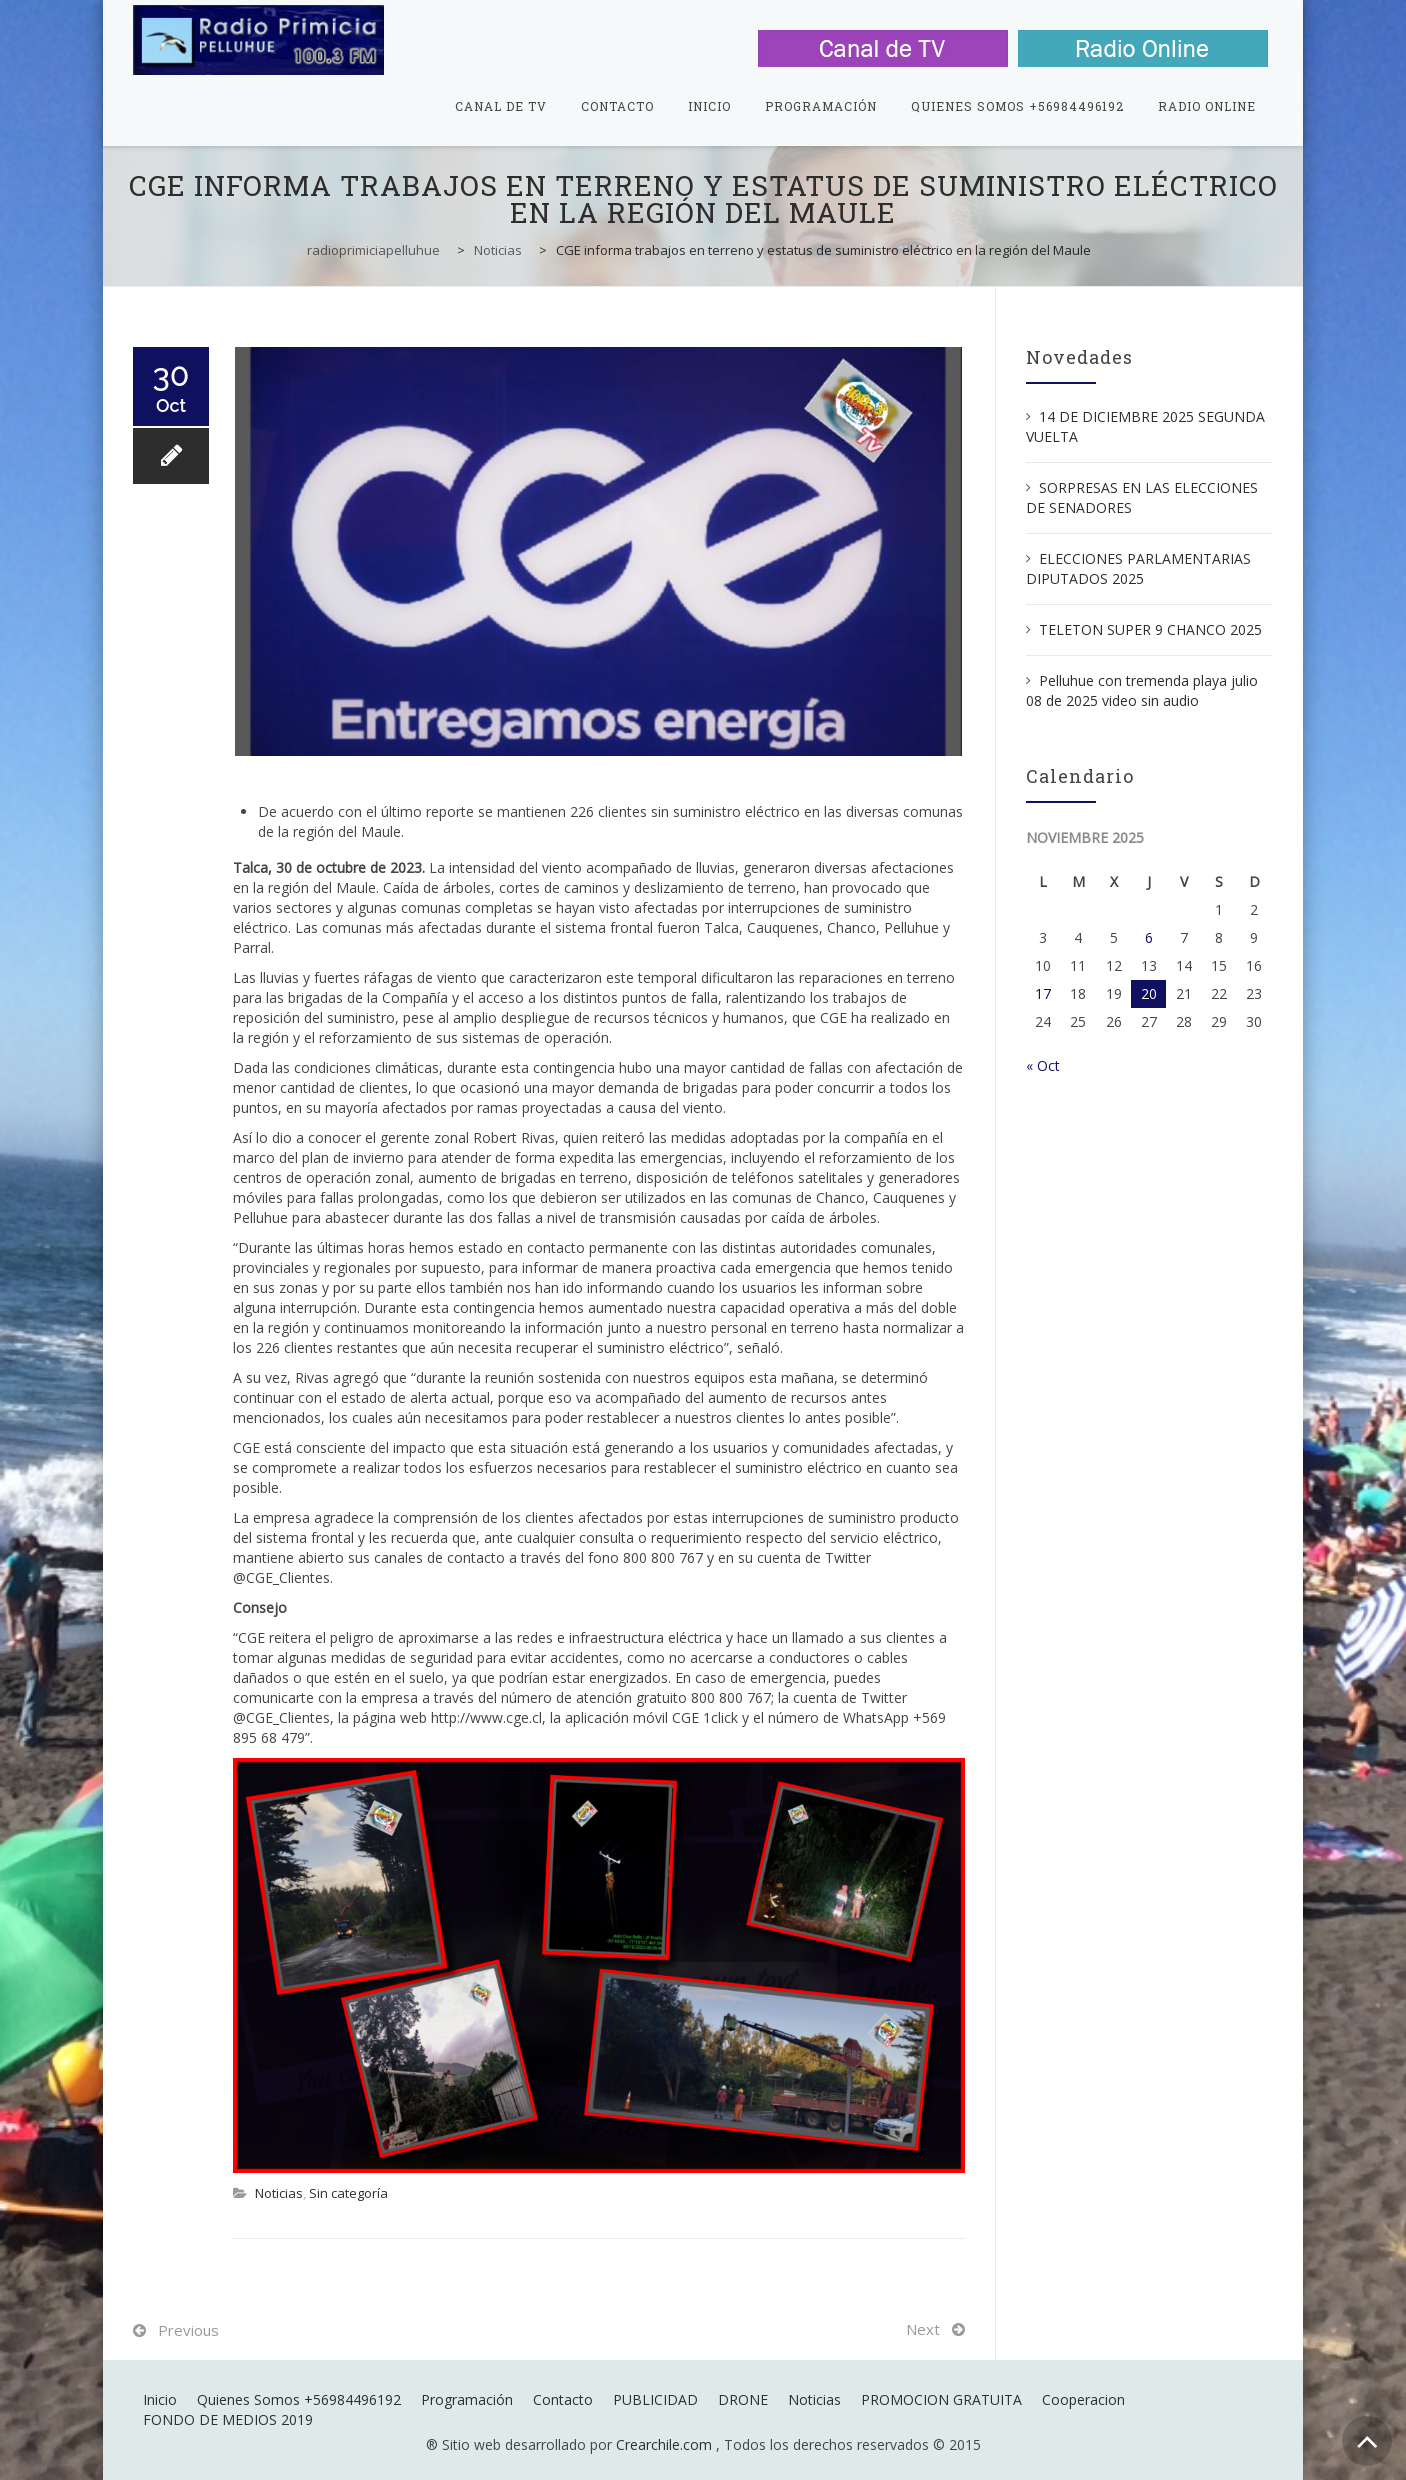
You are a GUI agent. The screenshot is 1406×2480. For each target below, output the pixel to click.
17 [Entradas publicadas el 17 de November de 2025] (1043, 993)
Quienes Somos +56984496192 (1017, 106)
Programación (821, 106)
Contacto (617, 106)
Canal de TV (501, 106)
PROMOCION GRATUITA (941, 2399)
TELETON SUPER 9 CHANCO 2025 (1150, 629)
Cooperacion (1083, 2399)
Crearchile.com (664, 2444)
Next (923, 2329)
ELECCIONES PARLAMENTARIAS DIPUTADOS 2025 (1138, 568)
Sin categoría (348, 2193)
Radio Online (1207, 106)
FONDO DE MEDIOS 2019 (228, 2419)
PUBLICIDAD (655, 2399)
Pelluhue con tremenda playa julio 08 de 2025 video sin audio (1142, 690)
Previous (188, 2330)
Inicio (709, 106)
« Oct (1043, 1065)
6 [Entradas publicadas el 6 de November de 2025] (1149, 937)
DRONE (743, 2399)
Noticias (279, 2193)
